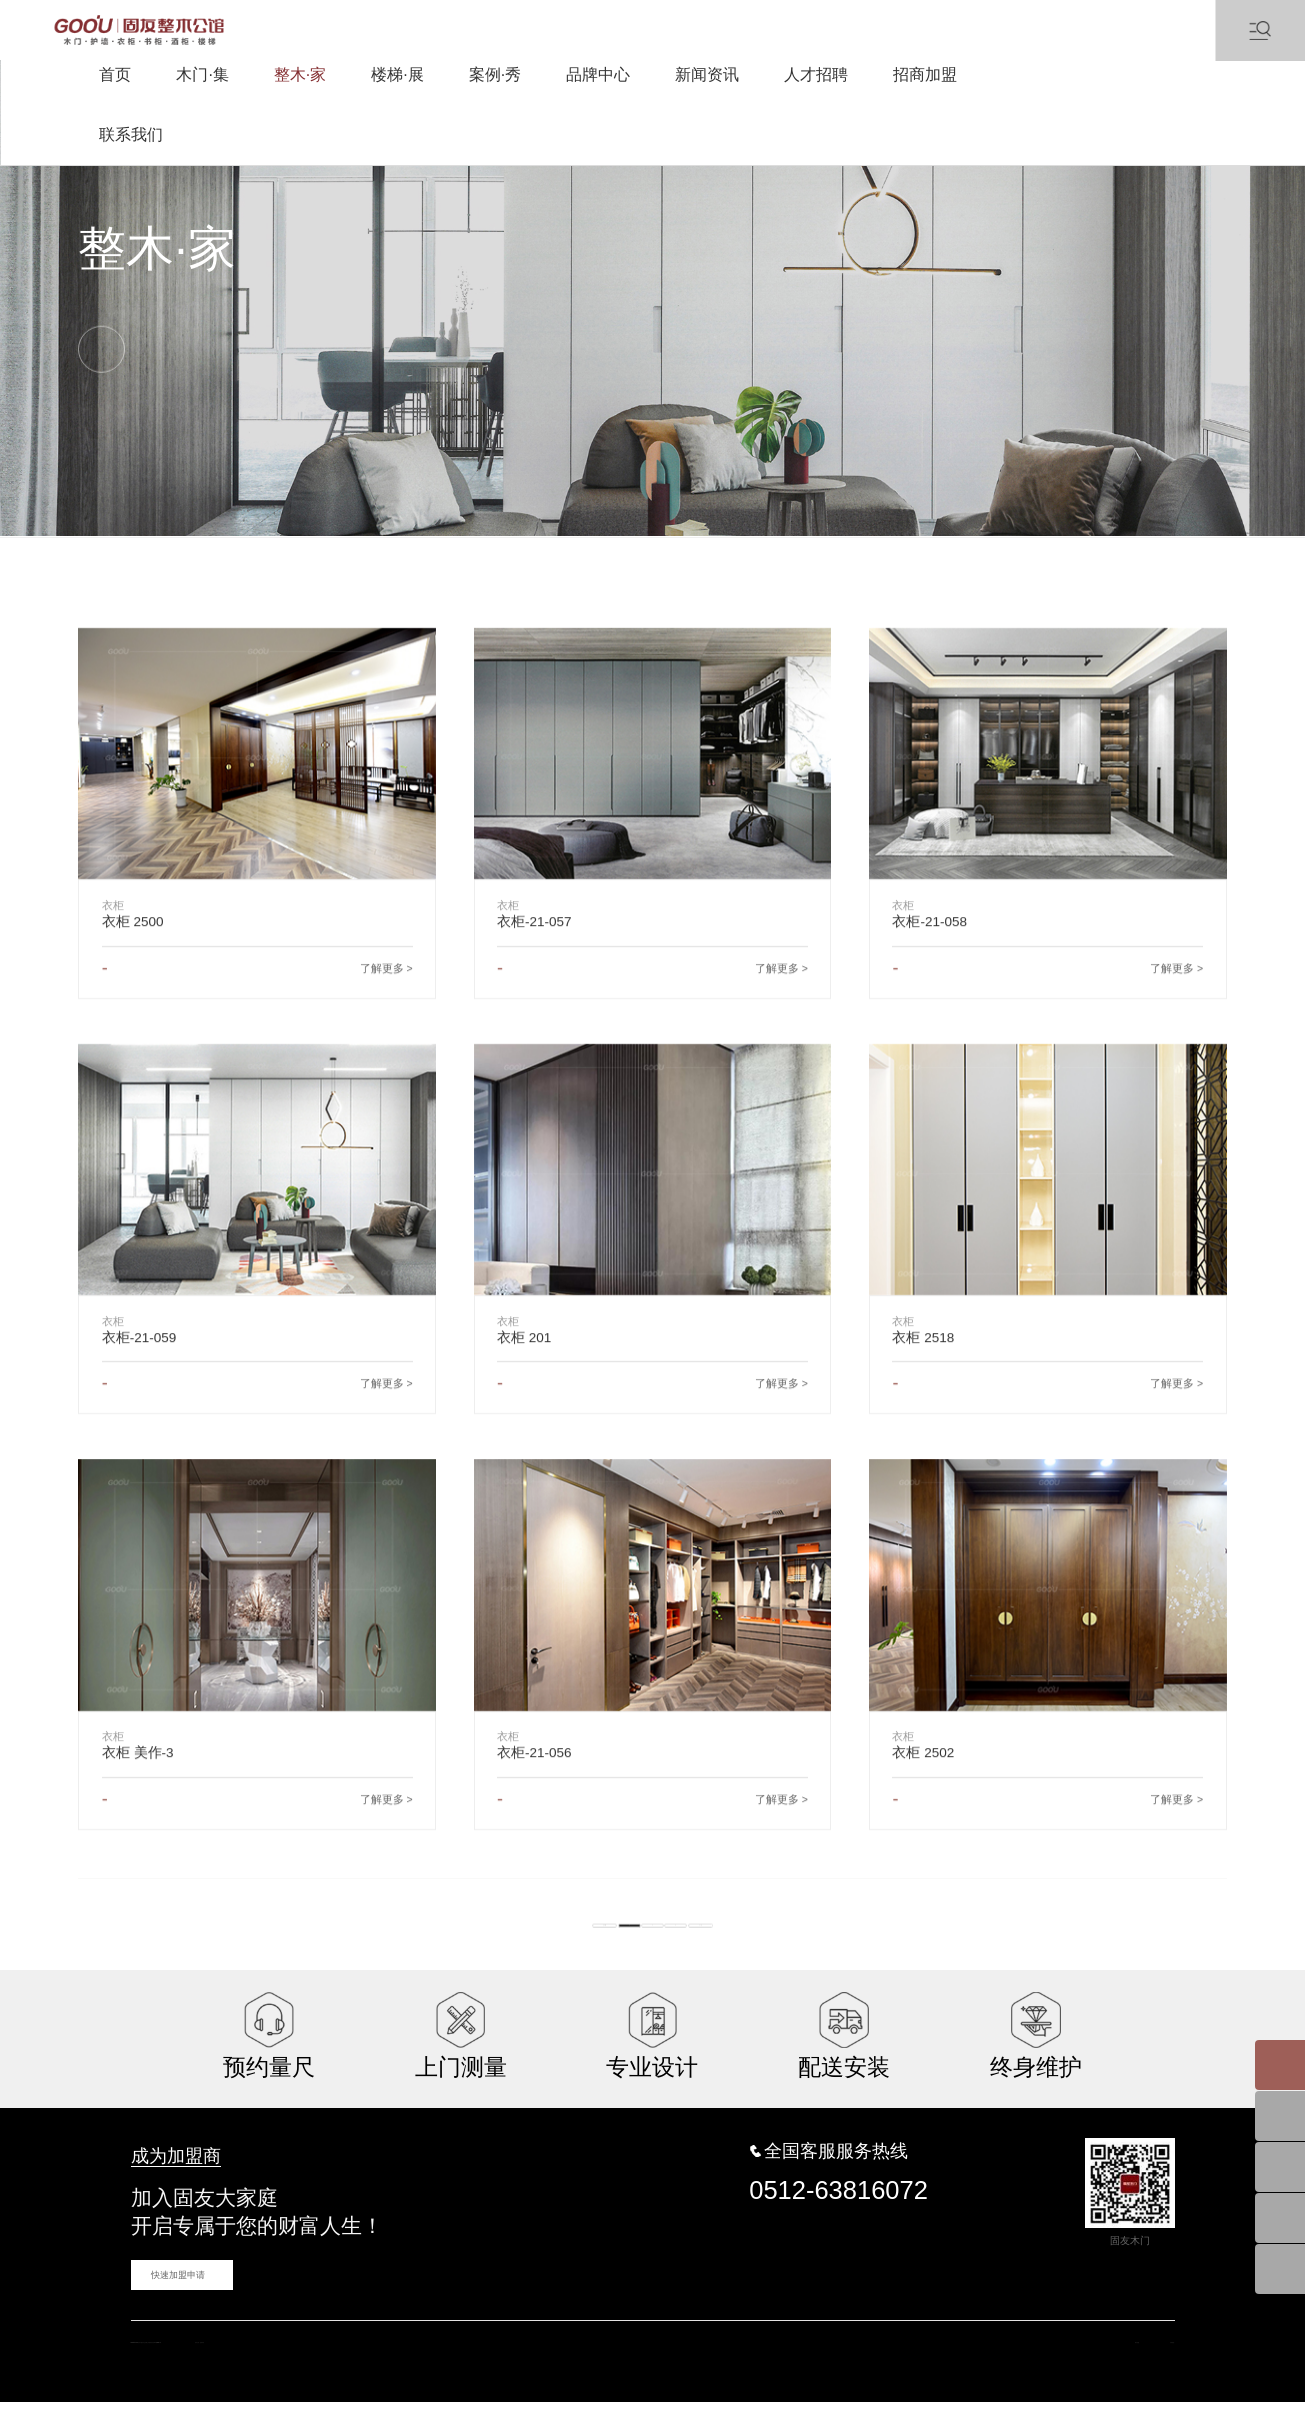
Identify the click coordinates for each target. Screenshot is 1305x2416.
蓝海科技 (564, 2376)
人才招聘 (816, 74)
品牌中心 (598, 74)
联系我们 (131, 134)
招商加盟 (925, 74)
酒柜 (488, 552)
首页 (115, 74)
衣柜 (89, 552)
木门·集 (202, 74)
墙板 (294, 552)
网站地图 (1082, 2376)
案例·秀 (495, 74)
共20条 (565, 1975)
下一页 (740, 1975)
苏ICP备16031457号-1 (411, 2376)
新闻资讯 (707, 74)
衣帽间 (191, 552)
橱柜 (585, 552)
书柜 (391, 552)
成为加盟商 (161, 2188)
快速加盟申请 (168, 2301)
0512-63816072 (838, 2219)
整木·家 (300, 74)
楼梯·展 (397, 74)
